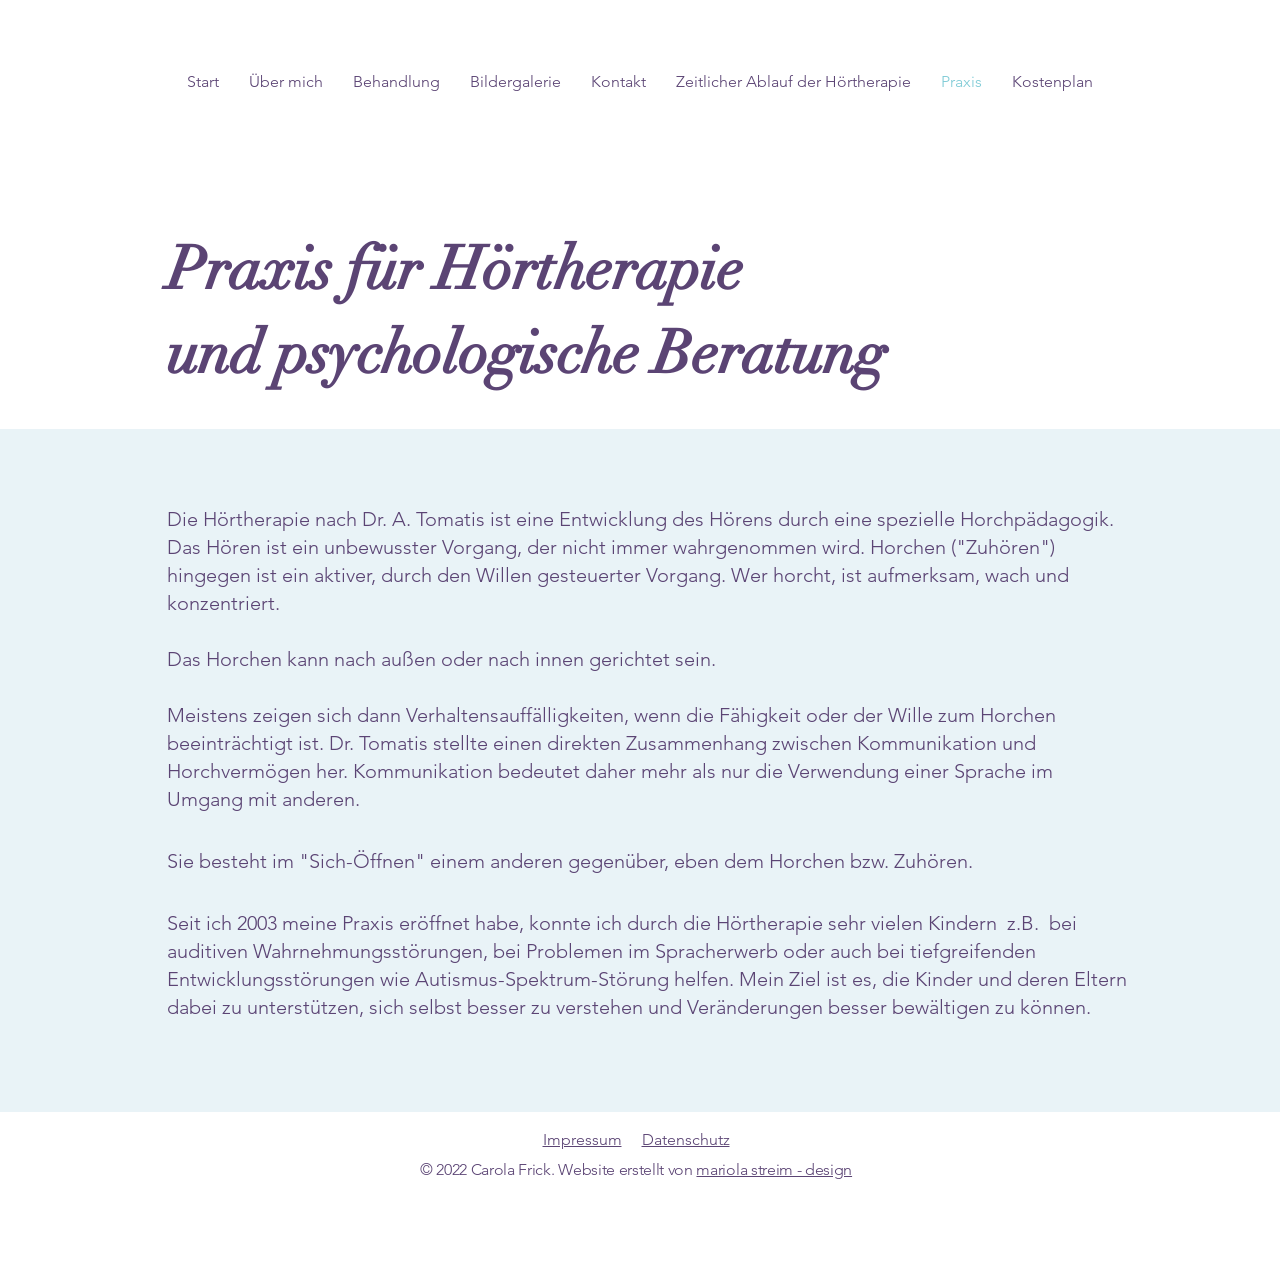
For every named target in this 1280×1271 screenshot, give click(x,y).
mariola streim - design (774, 1169)
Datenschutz (686, 1139)
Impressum (582, 1139)
